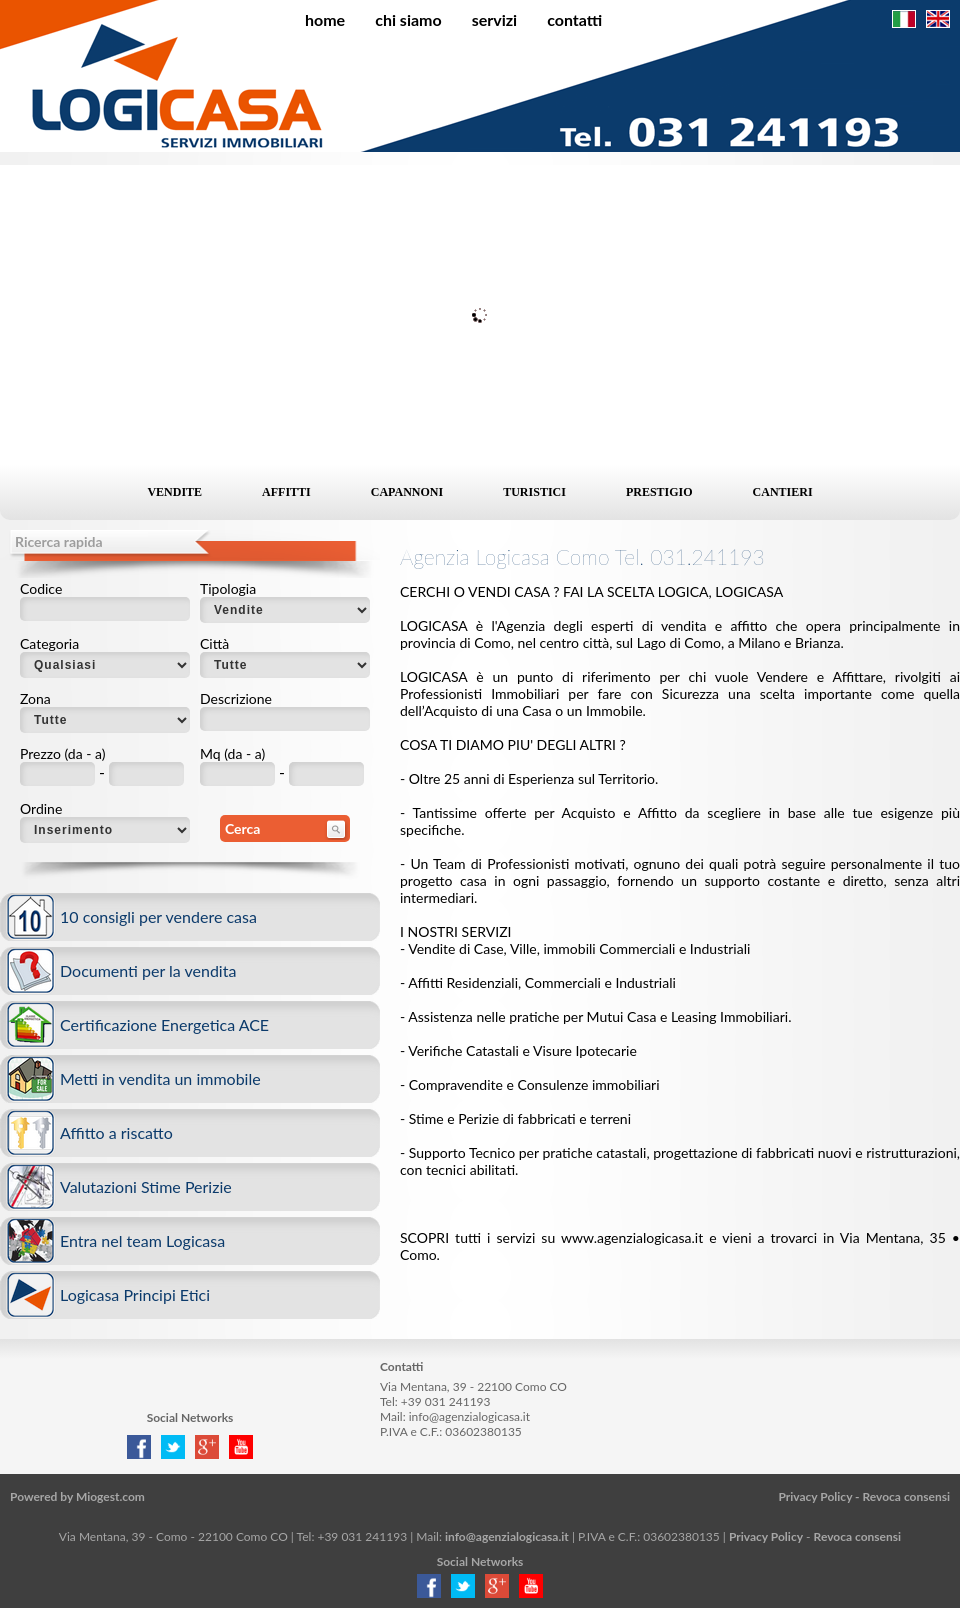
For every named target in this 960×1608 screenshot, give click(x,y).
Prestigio (659, 492)
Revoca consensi (906, 1496)
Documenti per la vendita (148, 970)
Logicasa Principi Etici (135, 1294)
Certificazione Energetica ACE (164, 1024)
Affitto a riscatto (116, 1132)
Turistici (534, 492)
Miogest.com (110, 1496)
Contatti (574, 19)
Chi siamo (408, 19)
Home (325, 19)
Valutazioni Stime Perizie (146, 1186)
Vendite (174, 492)
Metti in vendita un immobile (160, 1078)
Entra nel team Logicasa (142, 1240)
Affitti (286, 492)
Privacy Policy (815, 1496)
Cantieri (783, 492)
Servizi (494, 19)
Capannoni (407, 492)
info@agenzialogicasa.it (469, 1416)
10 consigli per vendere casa (158, 916)
